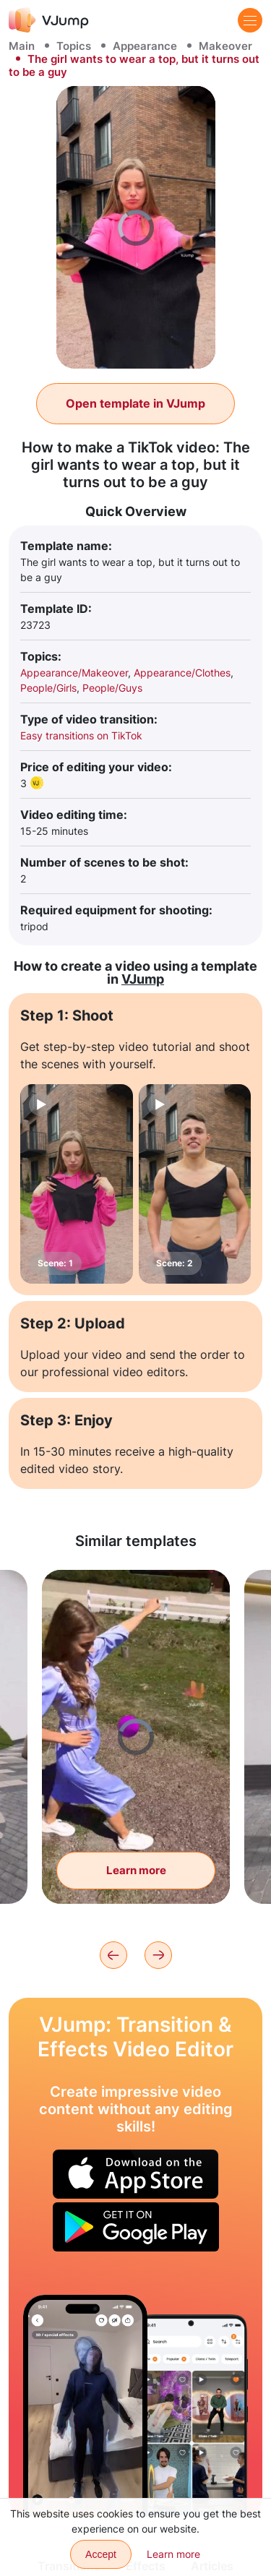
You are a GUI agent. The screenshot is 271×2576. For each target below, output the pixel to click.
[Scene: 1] (76, 1184)
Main (22, 46)
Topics (73, 46)
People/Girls (48, 688)
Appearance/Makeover (74, 672)
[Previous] (113, 1955)
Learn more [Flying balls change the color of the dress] (136, 1870)
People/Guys (112, 688)
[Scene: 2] (195, 1184)
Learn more (173, 2554)
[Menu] (250, 20)
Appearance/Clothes (182, 672)
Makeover (225, 46)
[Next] (158, 1955)
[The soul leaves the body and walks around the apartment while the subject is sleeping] (85, 2406)
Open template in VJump (135, 403)
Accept (100, 2554)
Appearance (145, 46)
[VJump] (49, 20)
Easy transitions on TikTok (81, 735)
